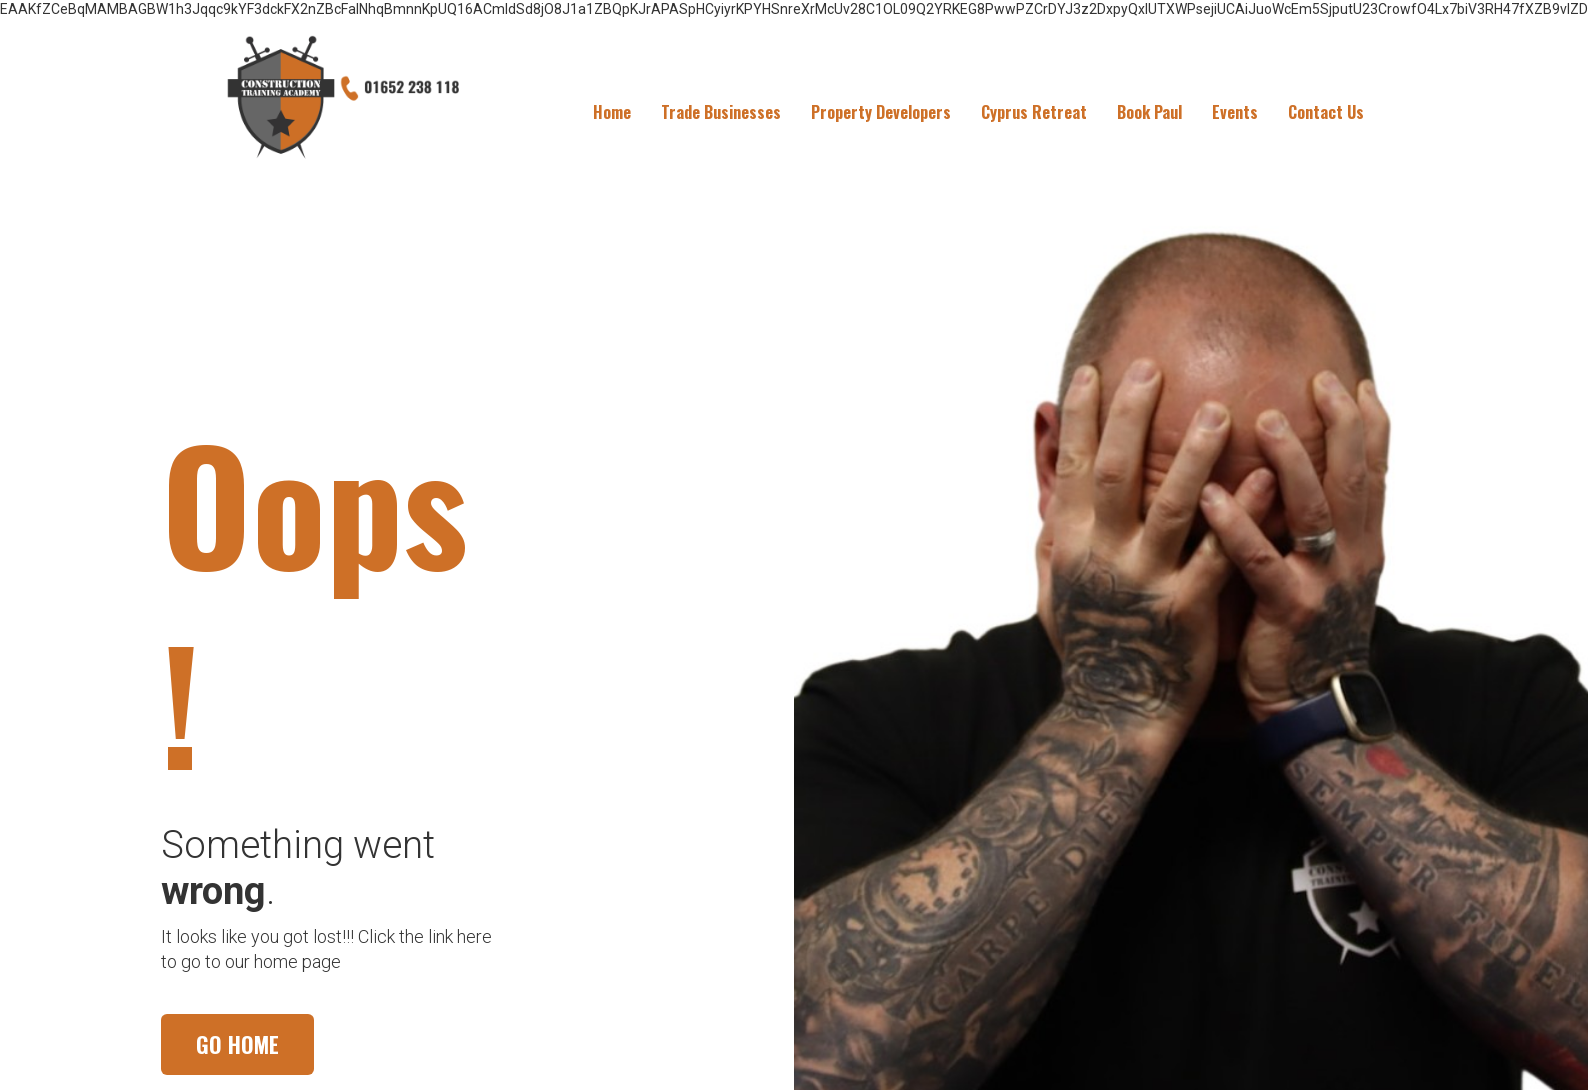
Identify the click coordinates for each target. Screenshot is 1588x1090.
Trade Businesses (721, 112)
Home (612, 112)
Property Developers (881, 112)
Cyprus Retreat (1034, 112)
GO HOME (237, 1044)
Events (1235, 112)
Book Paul (1149, 112)
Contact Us (1326, 112)
